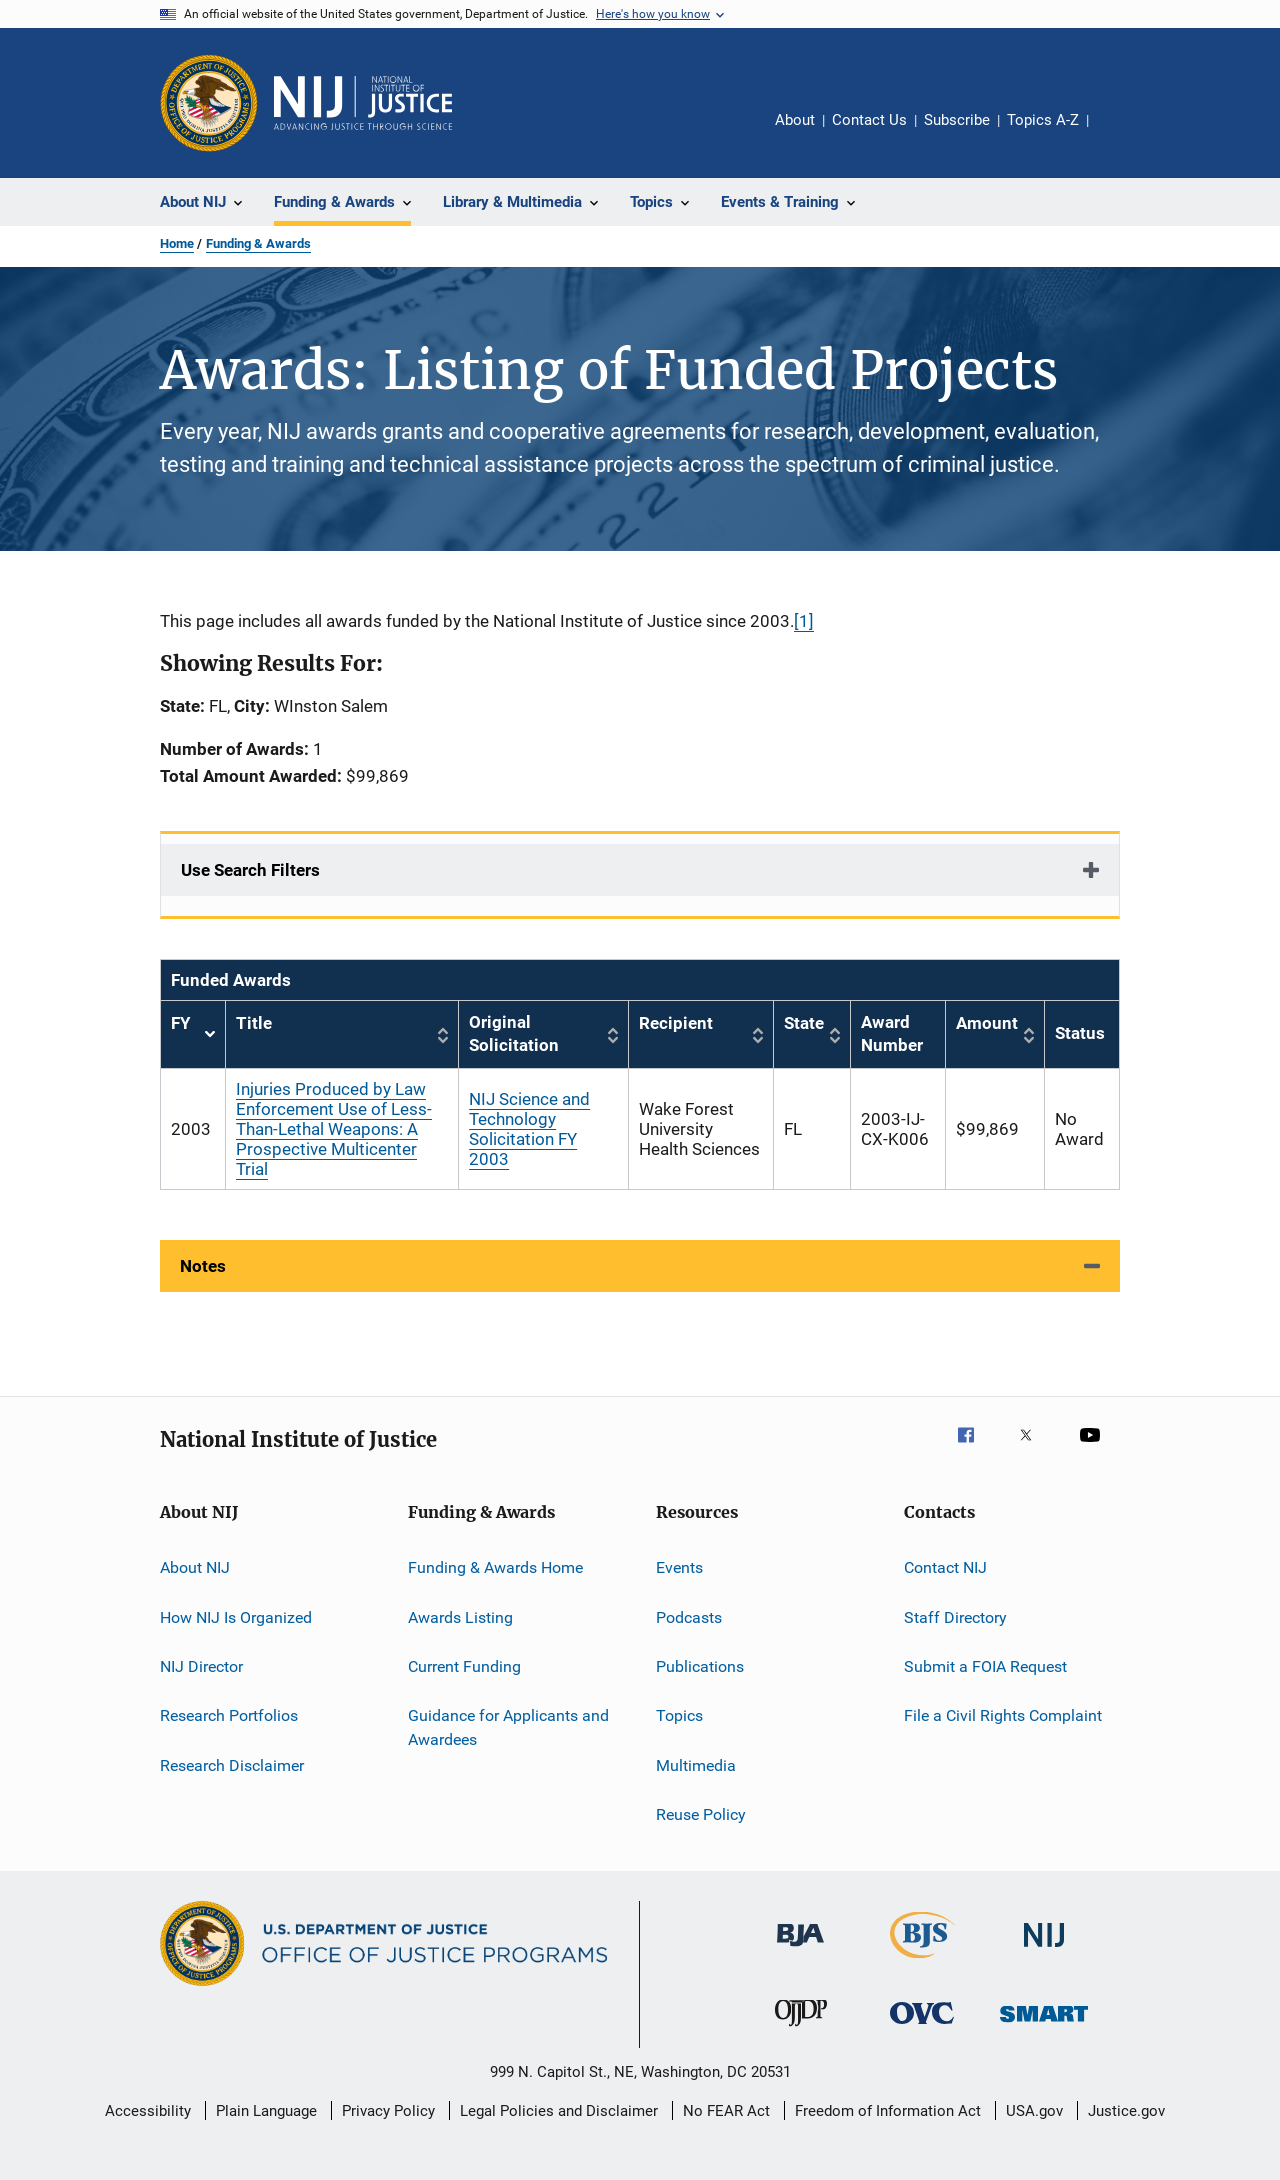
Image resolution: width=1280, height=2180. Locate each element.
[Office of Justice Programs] (209, 103)
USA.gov (1034, 2111)
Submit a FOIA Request (985, 1666)
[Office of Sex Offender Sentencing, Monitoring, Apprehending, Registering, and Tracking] (1044, 2025)
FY (193, 1034)
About (795, 120)
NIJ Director (201, 1666)
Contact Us (869, 120)
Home (177, 243)
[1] (804, 621)
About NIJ (195, 1567)
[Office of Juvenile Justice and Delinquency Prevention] (801, 2030)
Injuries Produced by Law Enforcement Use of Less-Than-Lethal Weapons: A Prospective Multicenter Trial (334, 1129)
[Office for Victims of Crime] (922, 2027)
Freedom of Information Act (888, 2111)
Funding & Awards (258, 243)
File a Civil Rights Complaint (1003, 1715)
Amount (987, 1023)
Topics (679, 1715)
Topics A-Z (1043, 120)
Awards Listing (460, 1616)
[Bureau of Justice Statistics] (922, 1962)
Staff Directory (955, 1616)
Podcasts (689, 1616)
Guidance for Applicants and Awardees (508, 1727)
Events (679, 1567)
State (804, 1023)
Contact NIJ (945, 1567)
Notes (203, 1266)
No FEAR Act (726, 2111)
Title (254, 1023)
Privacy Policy (388, 2111)
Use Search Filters (250, 870)
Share (1120, 134)
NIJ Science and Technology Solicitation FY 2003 (529, 1129)
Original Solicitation (514, 1034)
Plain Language (266, 2111)
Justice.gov (1126, 2111)
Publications (700, 1666)
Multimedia (696, 1764)
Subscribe (957, 120)
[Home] (363, 103)
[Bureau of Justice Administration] (800, 1950)
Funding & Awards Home (495, 1567)
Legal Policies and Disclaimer (559, 2111)
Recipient (676, 1023)
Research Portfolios (229, 1715)
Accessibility (148, 2111)
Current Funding (464, 1666)
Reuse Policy (701, 1814)
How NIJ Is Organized (236, 1616)
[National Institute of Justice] (1044, 1950)
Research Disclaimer (232, 1764)
